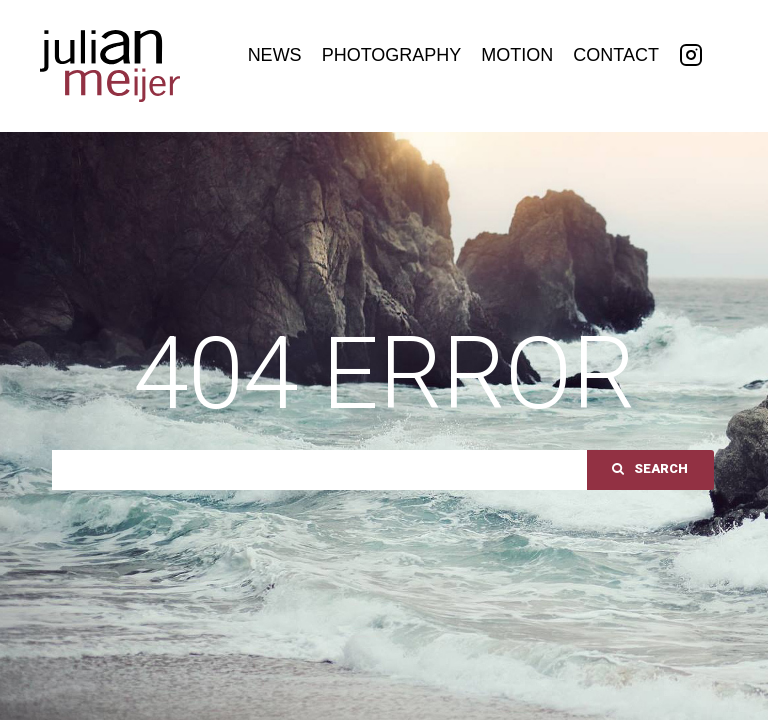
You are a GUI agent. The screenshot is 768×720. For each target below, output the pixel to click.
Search (650, 468)
